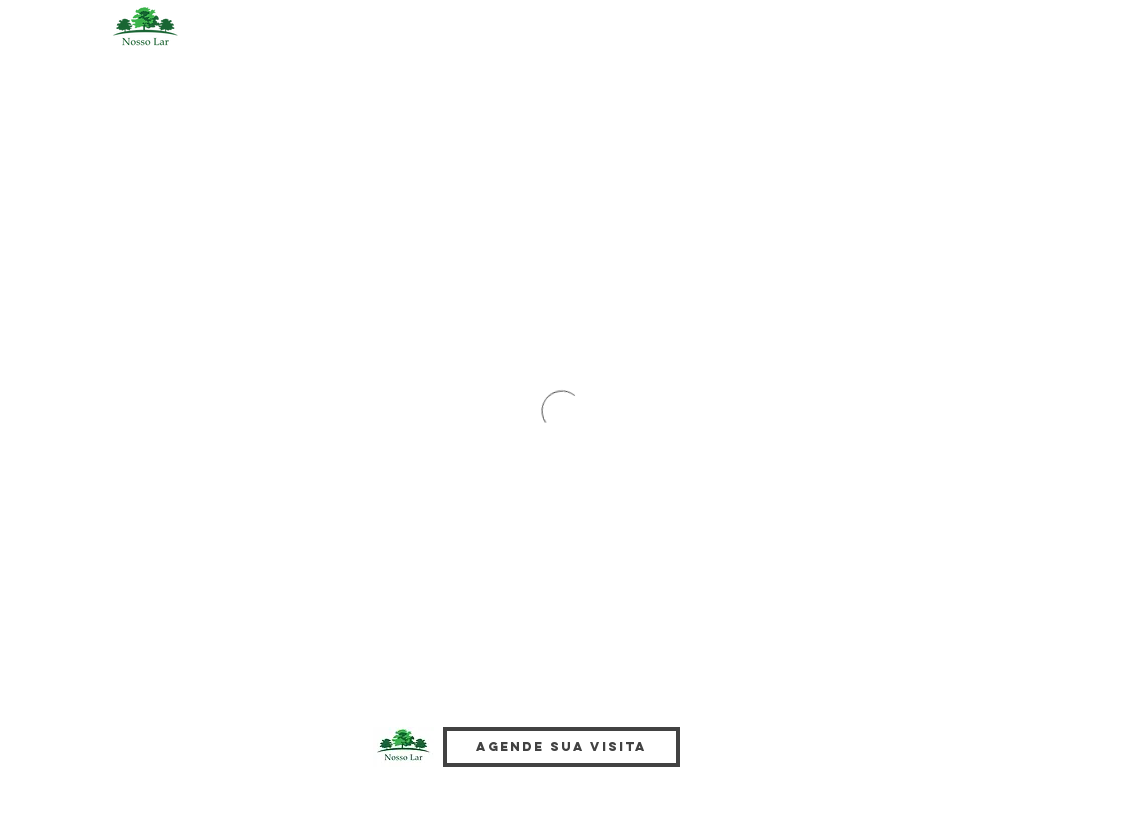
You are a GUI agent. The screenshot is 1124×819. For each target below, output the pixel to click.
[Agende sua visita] (561, 747)
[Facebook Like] (756, 763)
